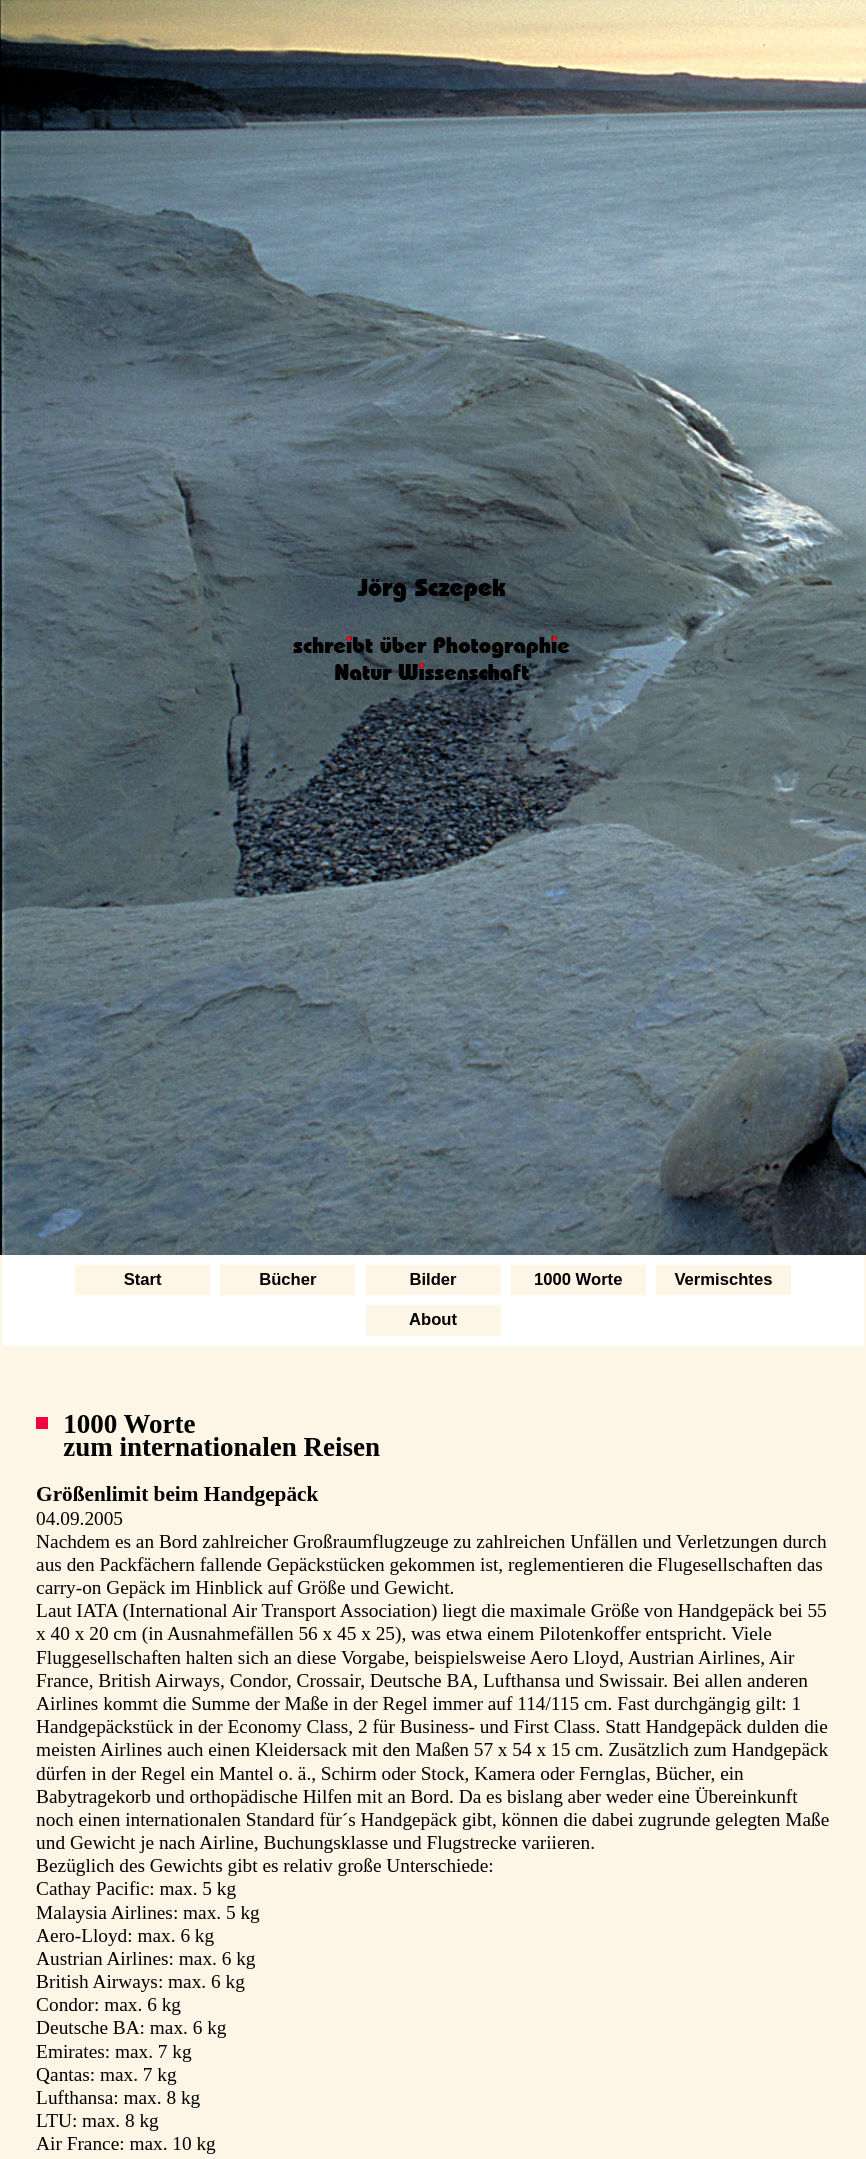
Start (143, 1279)
